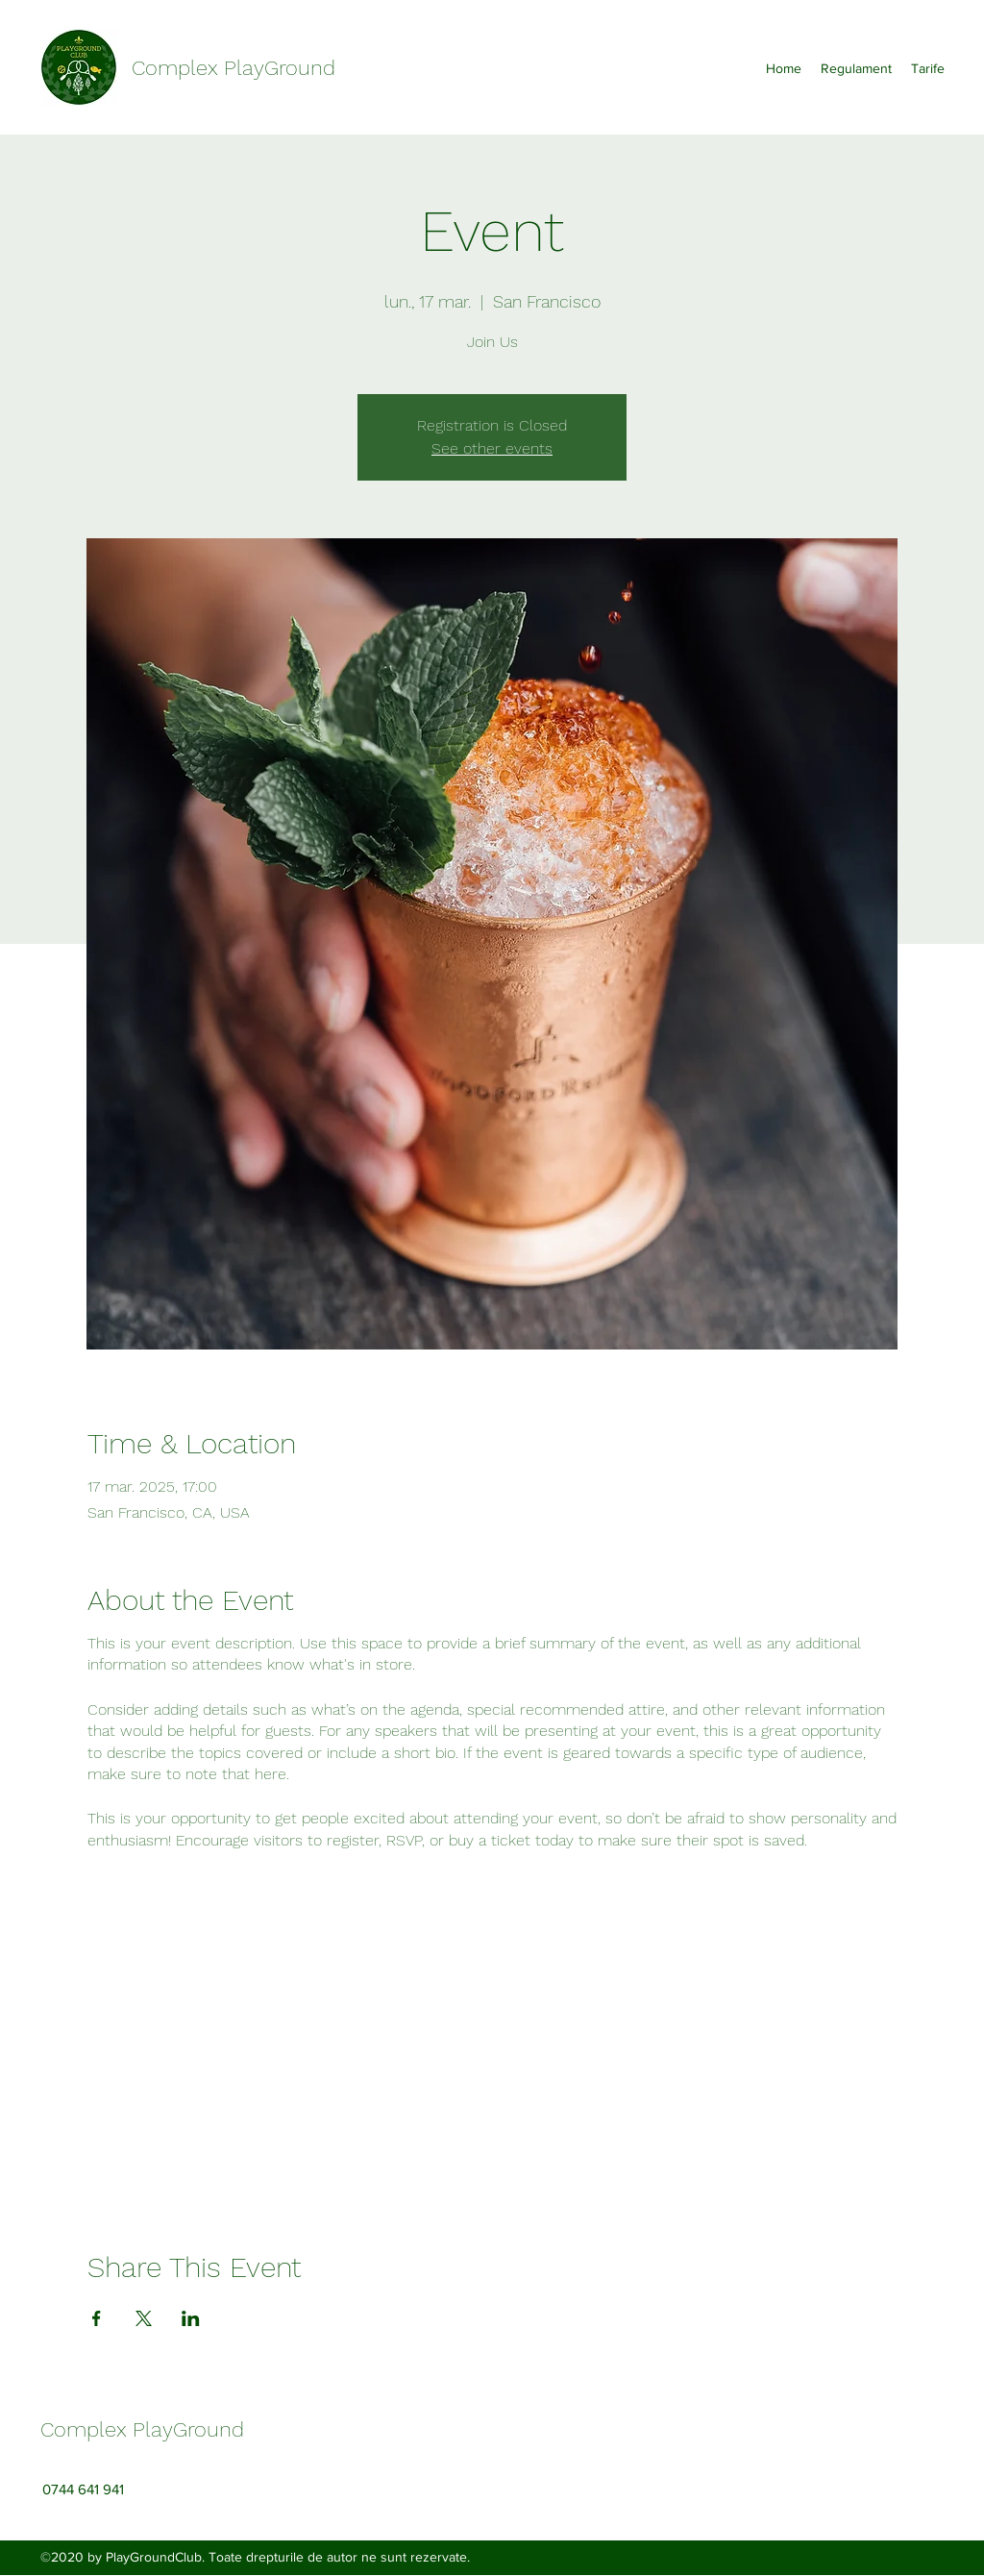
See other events (492, 448)
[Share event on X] (144, 2318)
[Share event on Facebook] (96, 2318)
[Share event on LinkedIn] (191, 2318)
